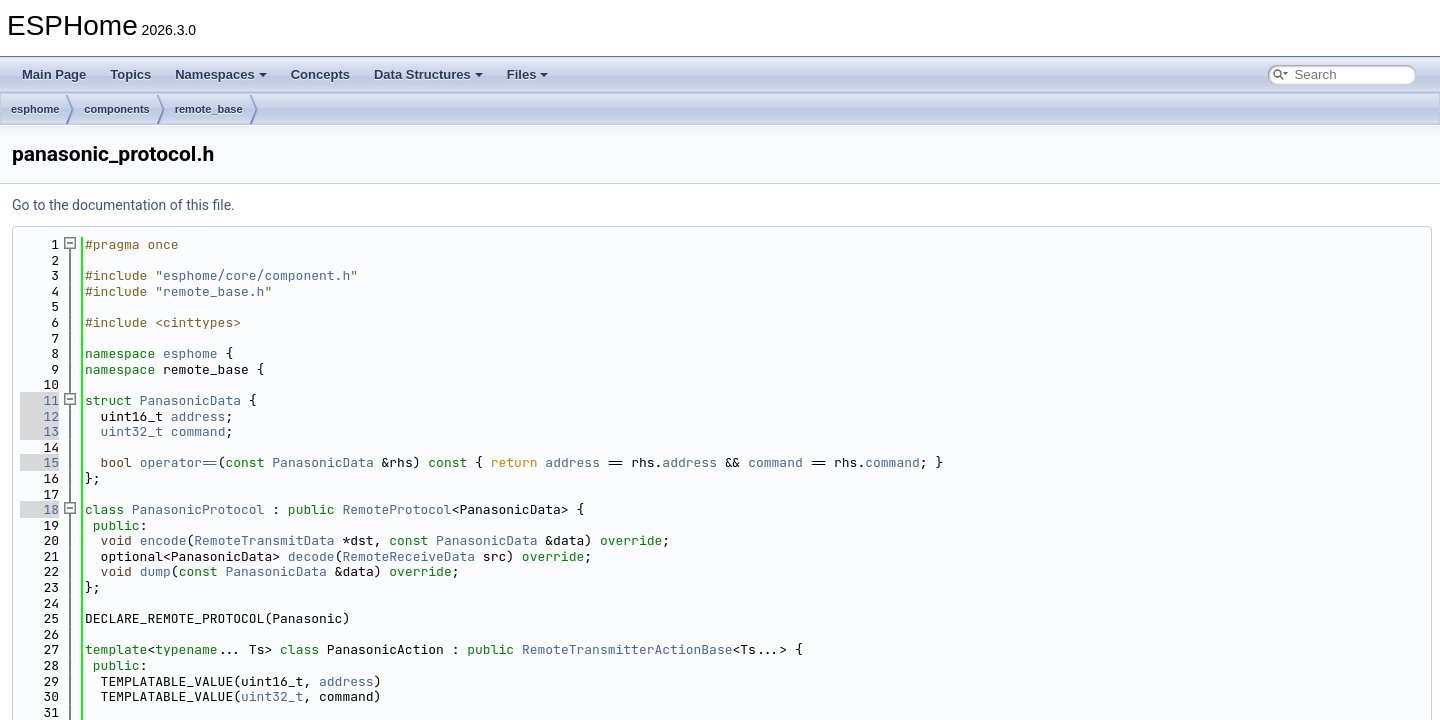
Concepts (320, 74)
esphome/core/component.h (256, 275)
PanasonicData (190, 400)
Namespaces (221, 74)
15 (39, 462)
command (198, 431)
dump (155, 571)
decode (311, 556)
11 (39, 400)
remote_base (209, 109)
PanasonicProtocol (198, 509)
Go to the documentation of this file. (123, 205)
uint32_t (132, 431)
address (198, 416)
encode (163, 540)
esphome (35, 109)
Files (528, 74)
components (116, 109)
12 (39, 416)
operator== (179, 462)
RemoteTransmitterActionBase (627, 649)
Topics (130, 74)
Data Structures (428, 74)
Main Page (54, 74)
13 (39, 431)
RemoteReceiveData (408, 556)
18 (39, 509)
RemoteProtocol (396, 509)
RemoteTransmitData (264, 540)
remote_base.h (213, 291)
